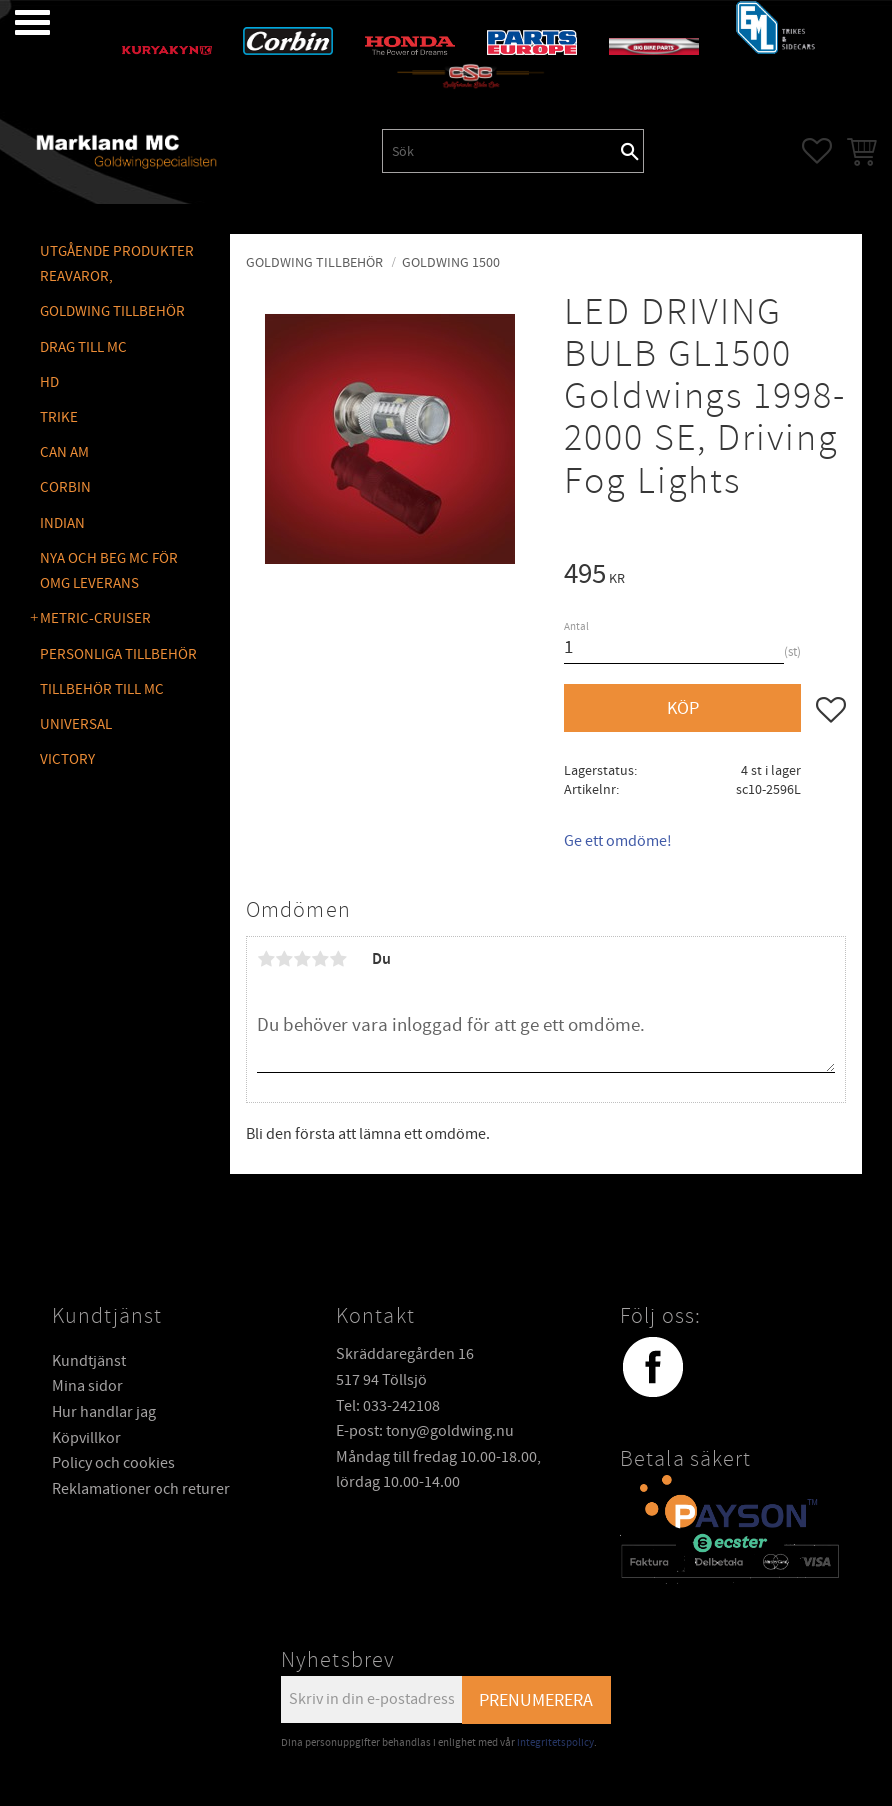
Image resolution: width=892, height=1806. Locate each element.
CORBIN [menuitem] (65, 487)
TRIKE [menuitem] (59, 417)
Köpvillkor (86, 1438)
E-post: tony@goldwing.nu (425, 1431)
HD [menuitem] (49, 382)
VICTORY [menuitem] (67, 759)
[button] (17, 22)
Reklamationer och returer (141, 1489)
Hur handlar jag (104, 1412)
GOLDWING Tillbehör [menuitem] (112, 311)
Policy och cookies (113, 1463)
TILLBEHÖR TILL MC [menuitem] (102, 689)
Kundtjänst (89, 1361)
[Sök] (630, 151)
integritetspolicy (555, 1742)
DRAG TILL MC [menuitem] (83, 347)
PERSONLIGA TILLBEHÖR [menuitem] (118, 654)
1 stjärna (266, 959)
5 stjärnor (338, 959)
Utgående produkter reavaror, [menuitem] (117, 264)
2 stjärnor (284, 959)
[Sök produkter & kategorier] (500, 151)
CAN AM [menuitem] (64, 452)
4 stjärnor (320, 959)
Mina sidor (87, 1386)
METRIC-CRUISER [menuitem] (95, 618)
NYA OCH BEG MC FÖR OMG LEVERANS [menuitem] (109, 571)
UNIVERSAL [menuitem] (76, 724)
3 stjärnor (302, 959)
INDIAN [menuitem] (62, 523)
